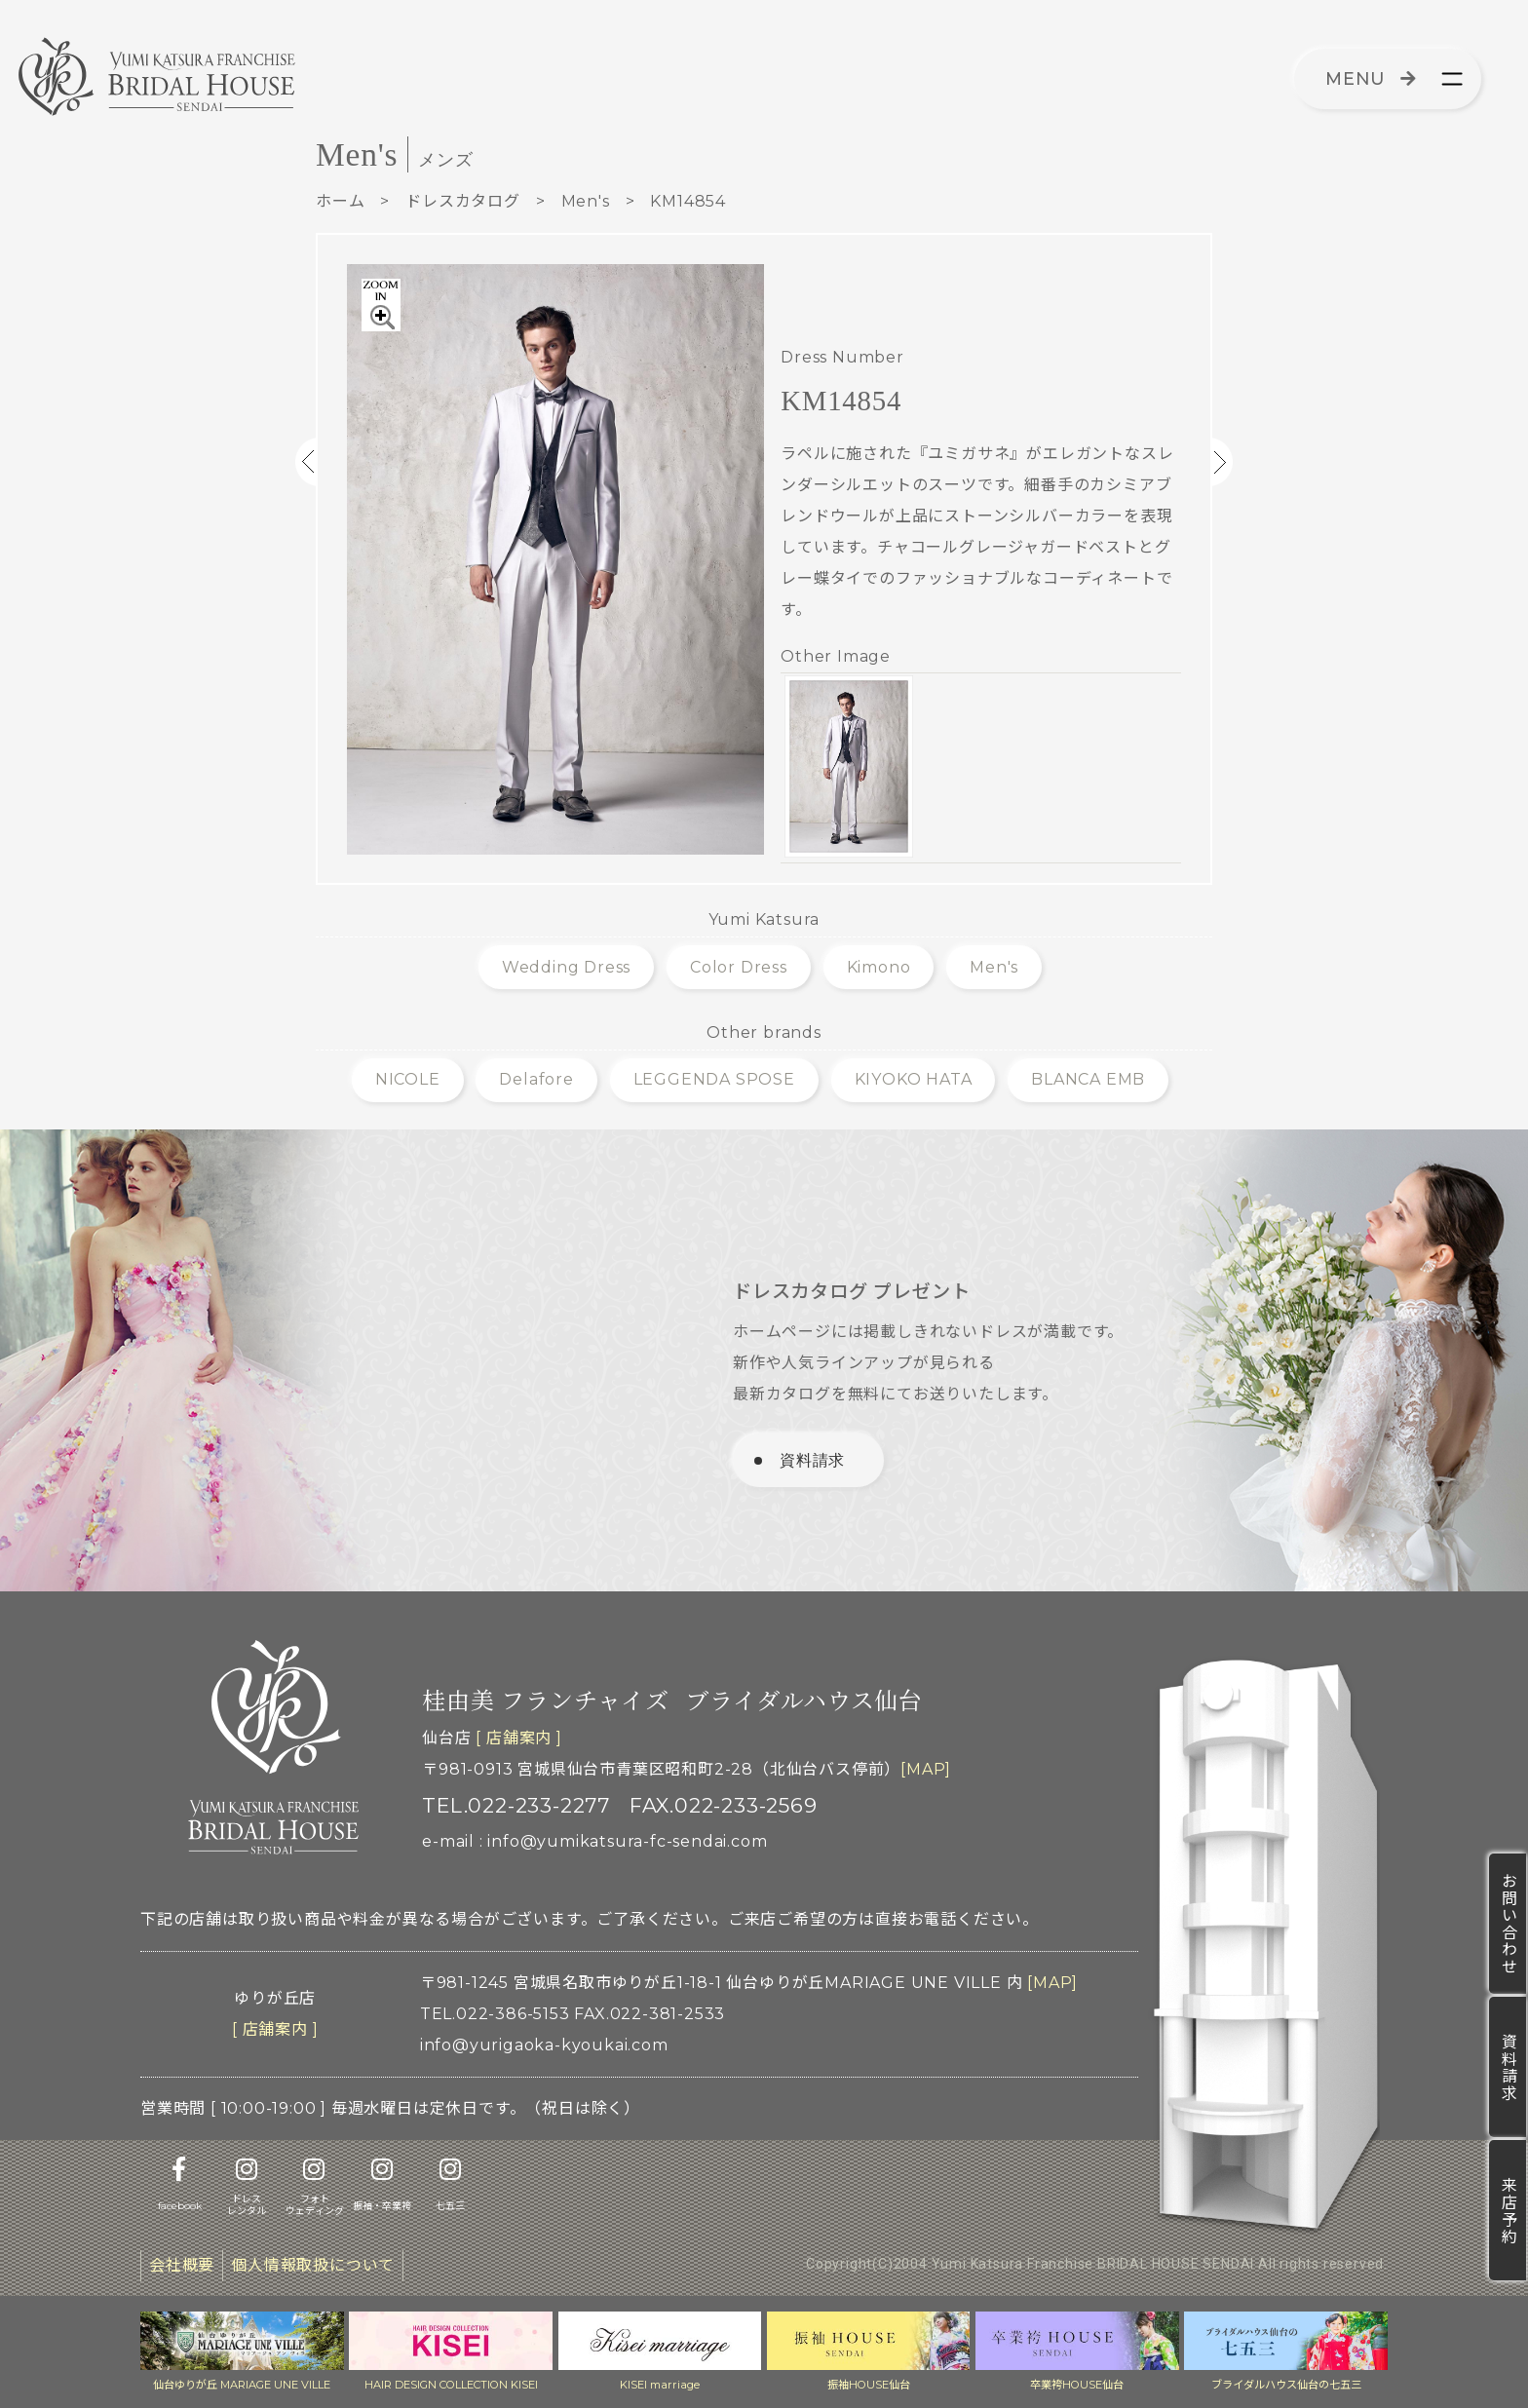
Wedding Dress (566, 967)
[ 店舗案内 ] (518, 1738)
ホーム (340, 201)
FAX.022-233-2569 (724, 1805)
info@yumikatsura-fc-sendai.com (627, 1841)
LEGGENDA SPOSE (714, 1079)
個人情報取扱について (313, 2265)
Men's (585, 201)
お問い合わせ (1508, 1923)
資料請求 (1508, 2067)
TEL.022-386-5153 (495, 2014)
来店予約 (1508, 2210)
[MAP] (925, 1769)
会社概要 (181, 2265)
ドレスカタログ (462, 201)
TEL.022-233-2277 (516, 1805)
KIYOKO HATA (914, 1079)
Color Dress (738, 967)
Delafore (536, 1079)
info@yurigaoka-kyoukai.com (544, 2045)
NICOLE (407, 1079)
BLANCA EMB (1088, 1079)
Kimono (879, 967)
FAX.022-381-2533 (649, 2014)
